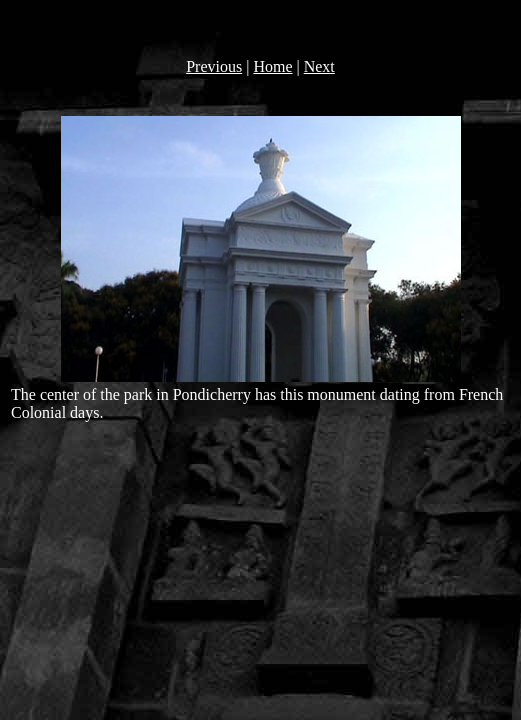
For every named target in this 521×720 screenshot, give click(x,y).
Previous (214, 66)
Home (272, 66)
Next (319, 66)
